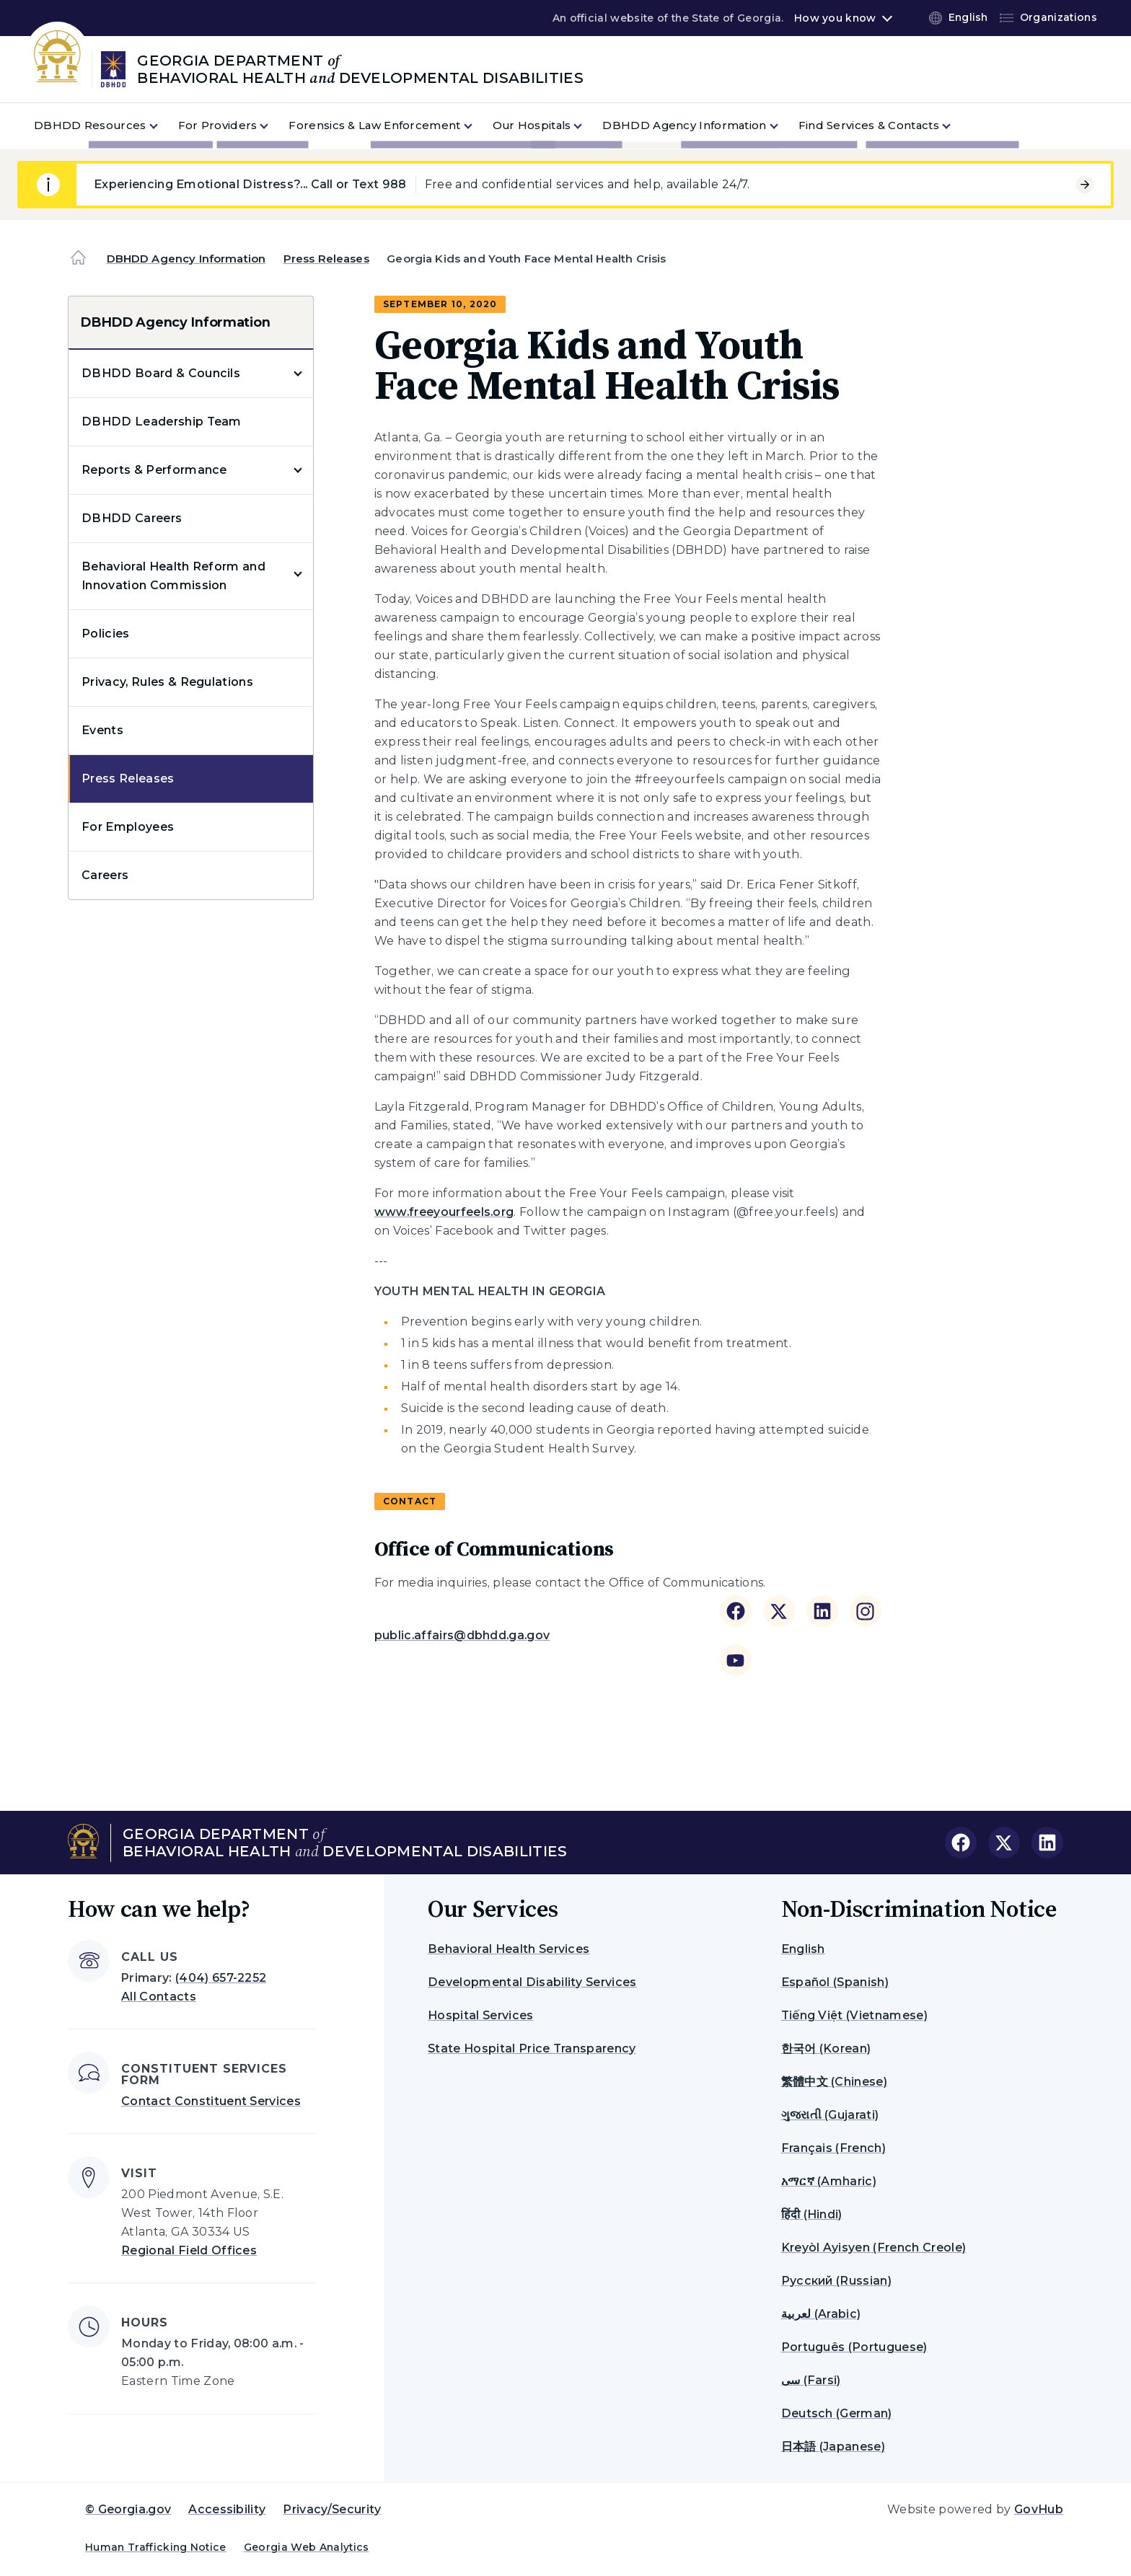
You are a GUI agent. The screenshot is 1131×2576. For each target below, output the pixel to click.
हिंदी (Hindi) (811, 2214)
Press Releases (326, 258)
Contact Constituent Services (211, 2101)
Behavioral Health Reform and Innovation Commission (173, 576)
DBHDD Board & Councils (161, 373)
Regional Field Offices (189, 2250)
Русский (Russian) (836, 2281)
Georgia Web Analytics (306, 2547)
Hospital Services (480, 2015)
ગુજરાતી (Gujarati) (830, 2115)
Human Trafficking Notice (155, 2547)
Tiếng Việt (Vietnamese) (854, 2015)
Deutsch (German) (836, 2413)
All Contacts (158, 1996)
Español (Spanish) (835, 1982)
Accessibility (226, 2509)
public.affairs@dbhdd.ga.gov (462, 1635)
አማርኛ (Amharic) (828, 2181)
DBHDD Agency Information (186, 258)
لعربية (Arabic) (821, 2314)
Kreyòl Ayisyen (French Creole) (874, 2247)
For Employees (128, 827)
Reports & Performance (154, 470)
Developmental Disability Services (532, 1982)
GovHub (1038, 2509)
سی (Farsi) (811, 2380)
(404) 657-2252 (220, 1978)
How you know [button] (835, 18)
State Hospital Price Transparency (532, 2048)
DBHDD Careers (132, 518)
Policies (106, 633)
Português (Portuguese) (854, 2347)
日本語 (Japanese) (833, 2446)
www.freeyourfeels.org (444, 1212)
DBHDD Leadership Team (162, 421)
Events (102, 730)
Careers (105, 875)
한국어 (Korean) (826, 2048)
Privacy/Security (332, 2509)
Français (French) (833, 2148)
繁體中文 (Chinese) (834, 2081)
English (803, 1949)
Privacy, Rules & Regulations (167, 682)
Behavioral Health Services (508, 1949)
